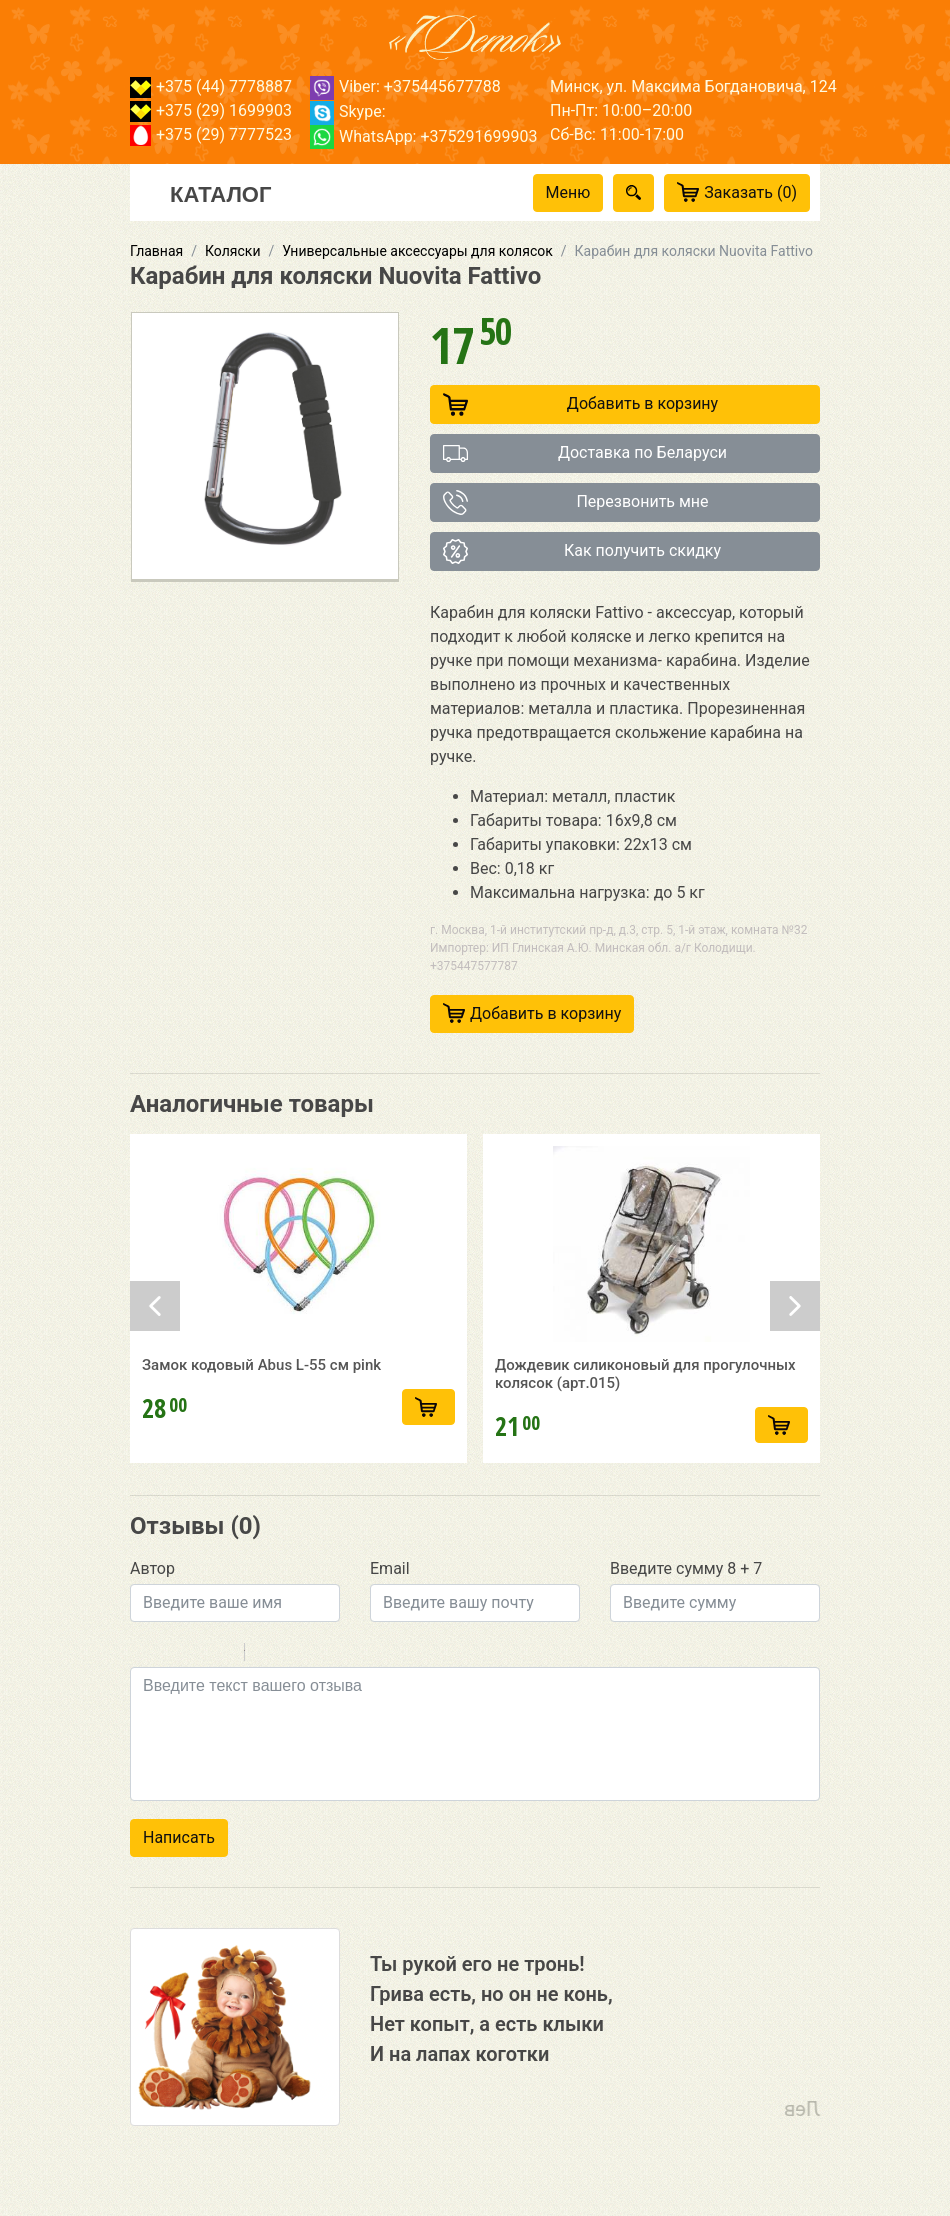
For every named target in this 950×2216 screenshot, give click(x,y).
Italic (169, 1655)
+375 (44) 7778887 (211, 86)
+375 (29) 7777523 (211, 134)
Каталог (220, 193)
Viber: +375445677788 (405, 86)
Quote (268, 1655)
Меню (568, 192)
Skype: (348, 111)
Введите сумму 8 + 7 (686, 1568)
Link (320, 1655)
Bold (143, 1655)
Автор (152, 1568)
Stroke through (221, 1655)
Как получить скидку (582, 551)
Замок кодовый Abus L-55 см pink (261, 1370)
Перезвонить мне (576, 502)
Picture (346, 1655)
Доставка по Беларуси (585, 453)
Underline (195, 1655)
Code (294, 1655)
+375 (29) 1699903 (211, 110)
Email (390, 1568)
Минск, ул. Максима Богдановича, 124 (693, 86)
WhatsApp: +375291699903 (423, 136)
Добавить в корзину (580, 404)
